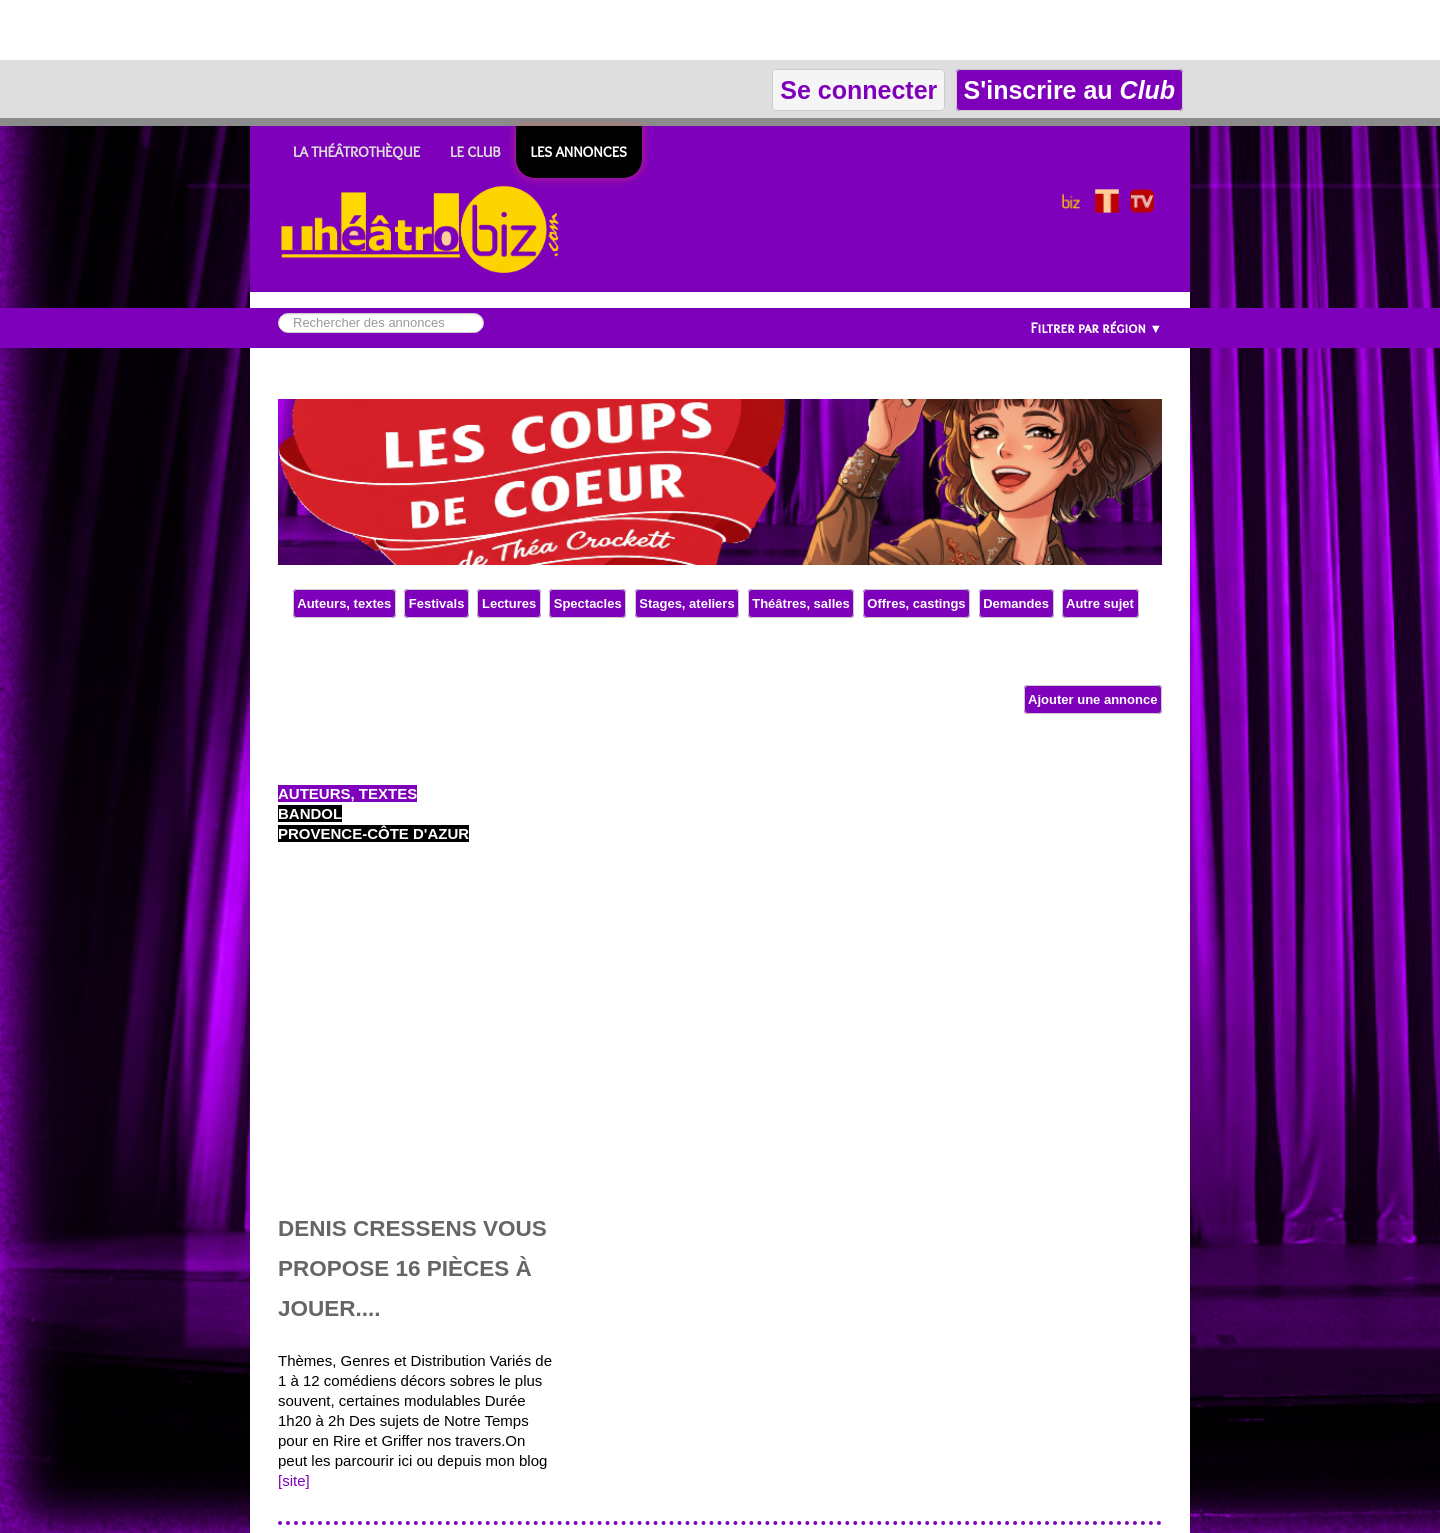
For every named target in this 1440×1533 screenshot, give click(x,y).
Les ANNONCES (579, 152)
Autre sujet (1100, 603)
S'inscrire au (1069, 90)
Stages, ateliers (687, 603)
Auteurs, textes (344, 603)
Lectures (508, 603)
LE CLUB (475, 152)
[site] (294, 1480)
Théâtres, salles (801, 603)
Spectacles (587, 603)
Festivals (436, 603)
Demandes (1016, 603)
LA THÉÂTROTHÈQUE (356, 152)
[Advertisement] (234, 30)
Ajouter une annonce (1093, 699)
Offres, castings (916, 603)
